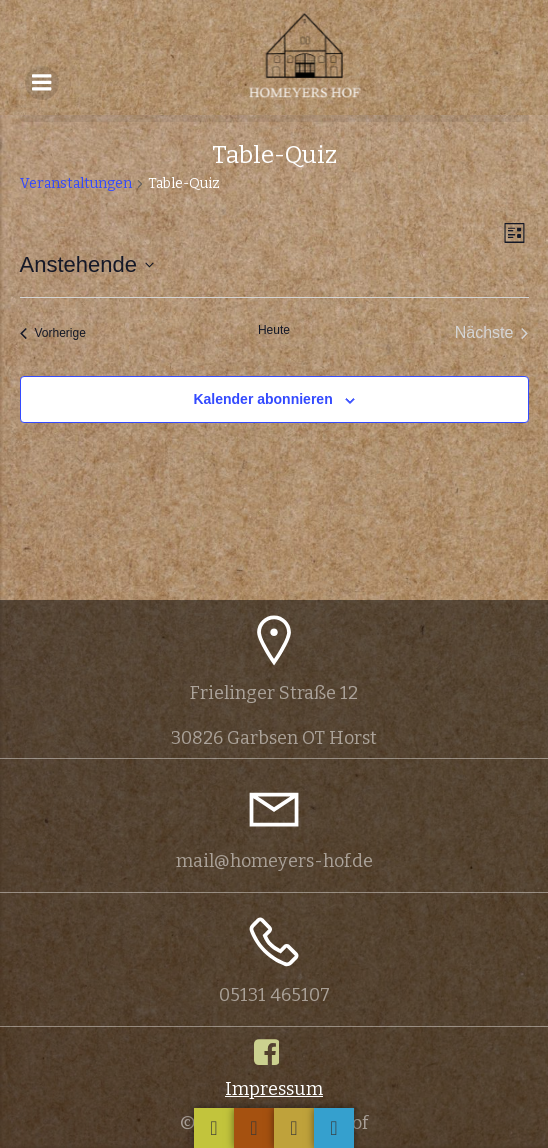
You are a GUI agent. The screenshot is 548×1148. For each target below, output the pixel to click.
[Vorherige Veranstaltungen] (53, 333)
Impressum (274, 1089)
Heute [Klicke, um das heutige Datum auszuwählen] (274, 330)
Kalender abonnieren (262, 399)
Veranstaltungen (76, 183)
